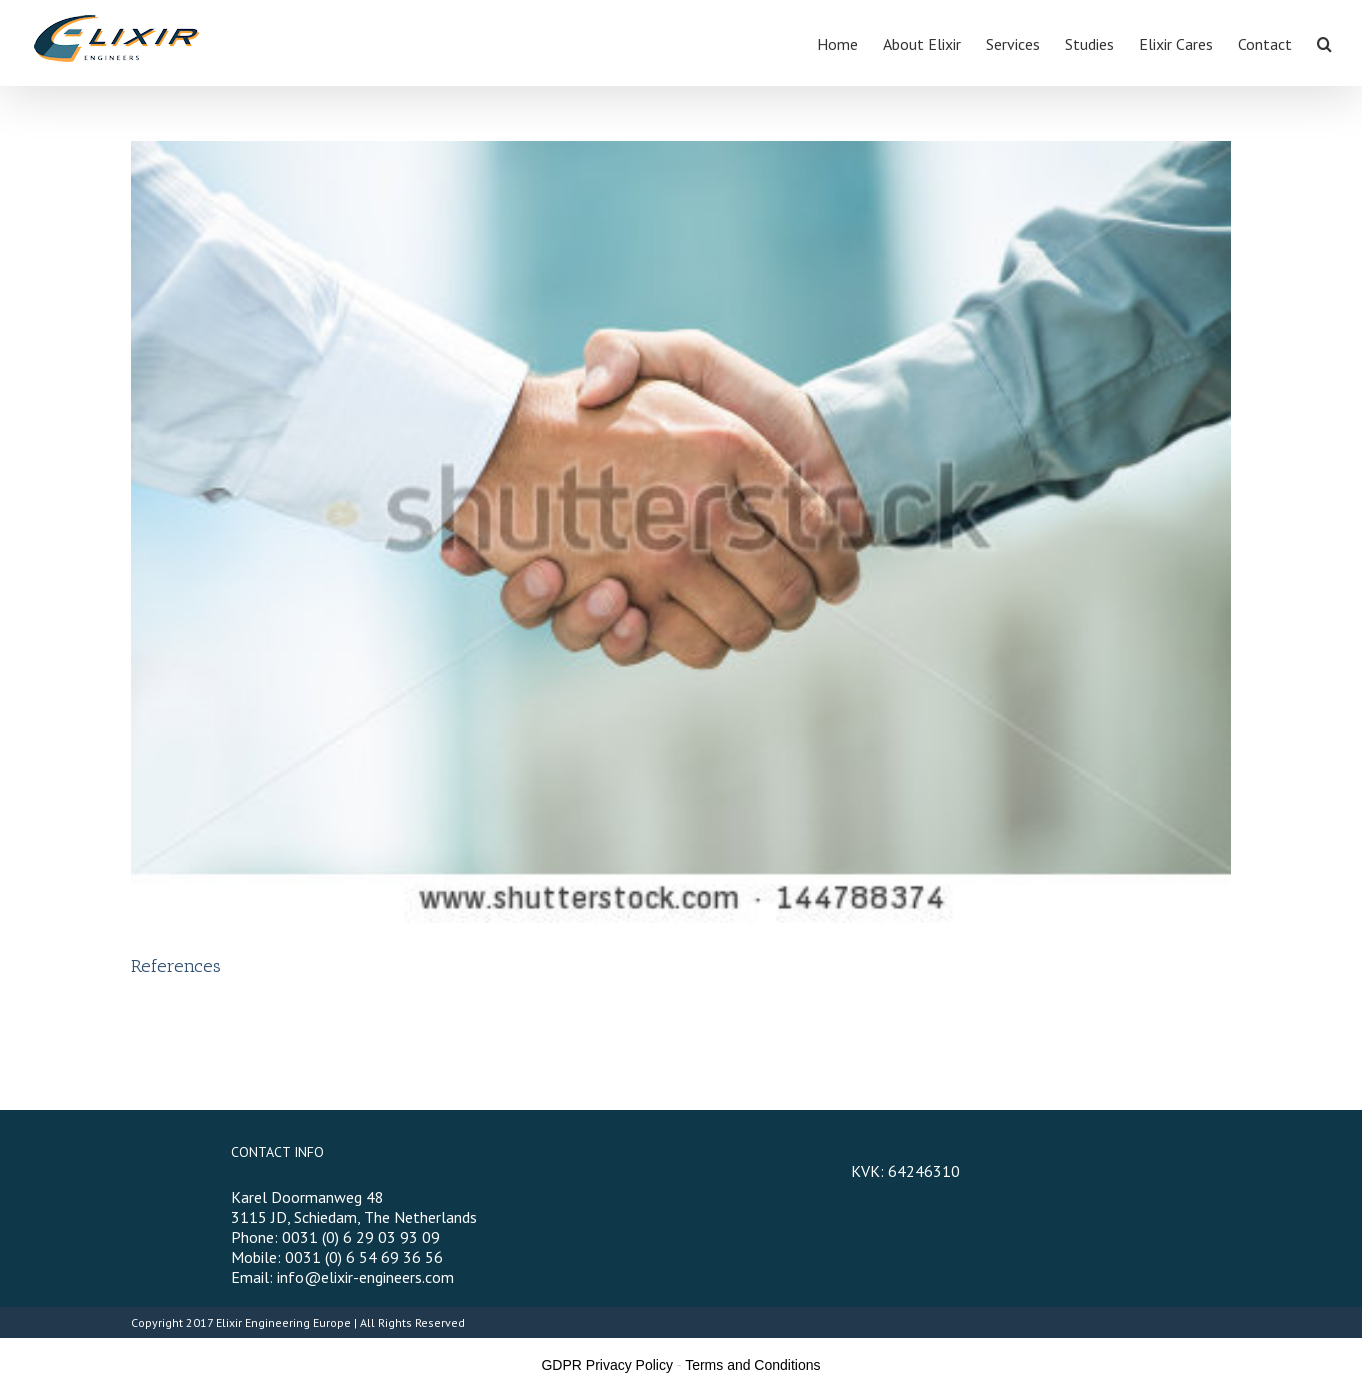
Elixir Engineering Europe (283, 1322)
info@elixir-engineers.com (365, 1277)
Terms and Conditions (752, 1365)
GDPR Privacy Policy (606, 1365)
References (176, 966)
